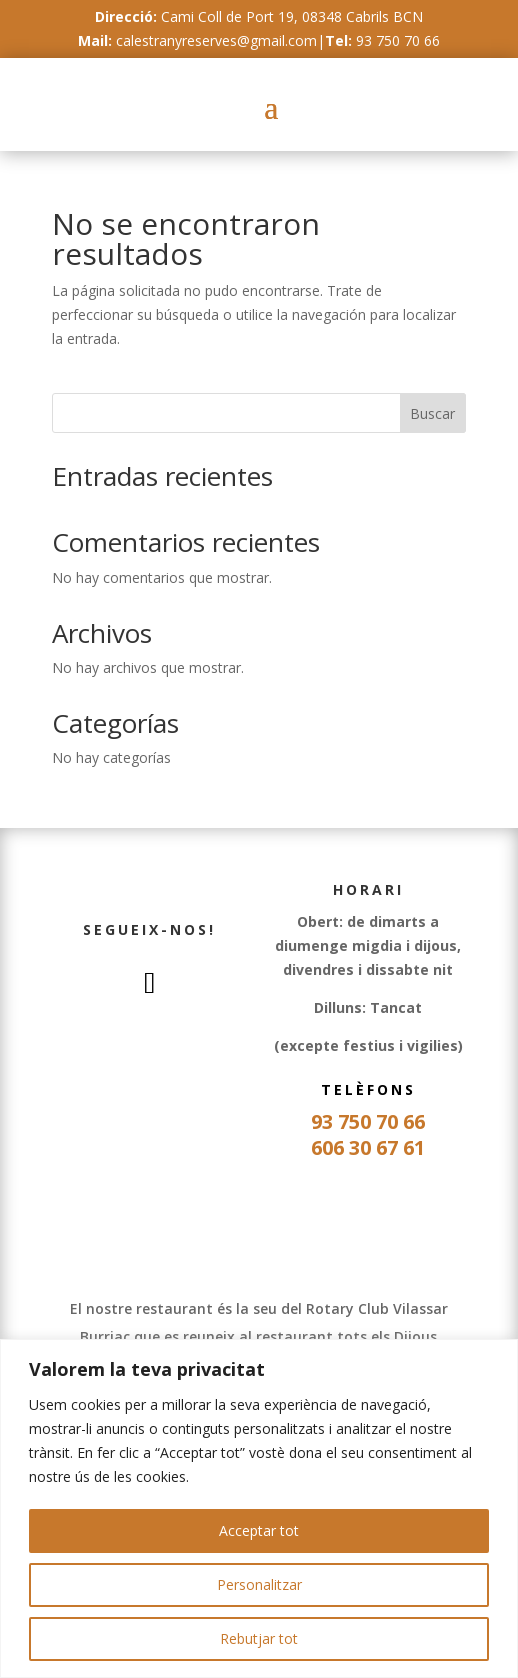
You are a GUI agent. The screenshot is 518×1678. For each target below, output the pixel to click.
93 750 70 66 (398, 40)
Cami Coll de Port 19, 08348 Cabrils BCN (292, 16)
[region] (259, 1508)
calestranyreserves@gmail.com (216, 40)
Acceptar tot (259, 1530)
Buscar (432, 413)
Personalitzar (259, 1584)
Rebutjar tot (259, 1638)
